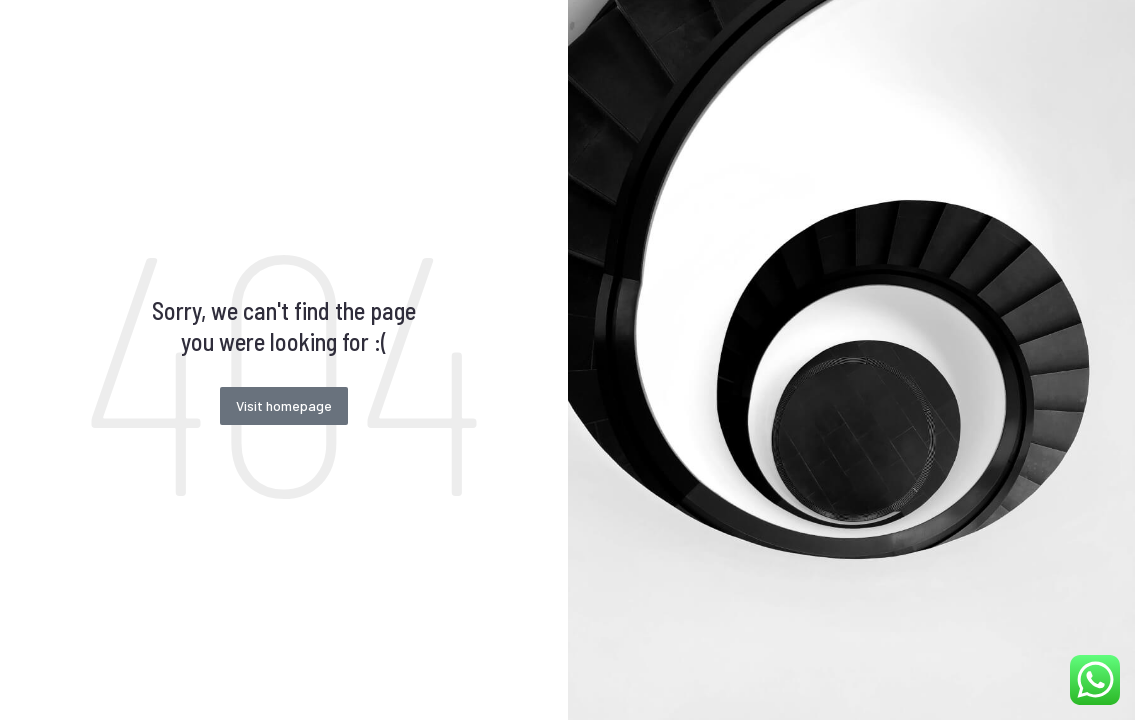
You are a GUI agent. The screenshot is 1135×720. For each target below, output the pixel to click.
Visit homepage (284, 405)
